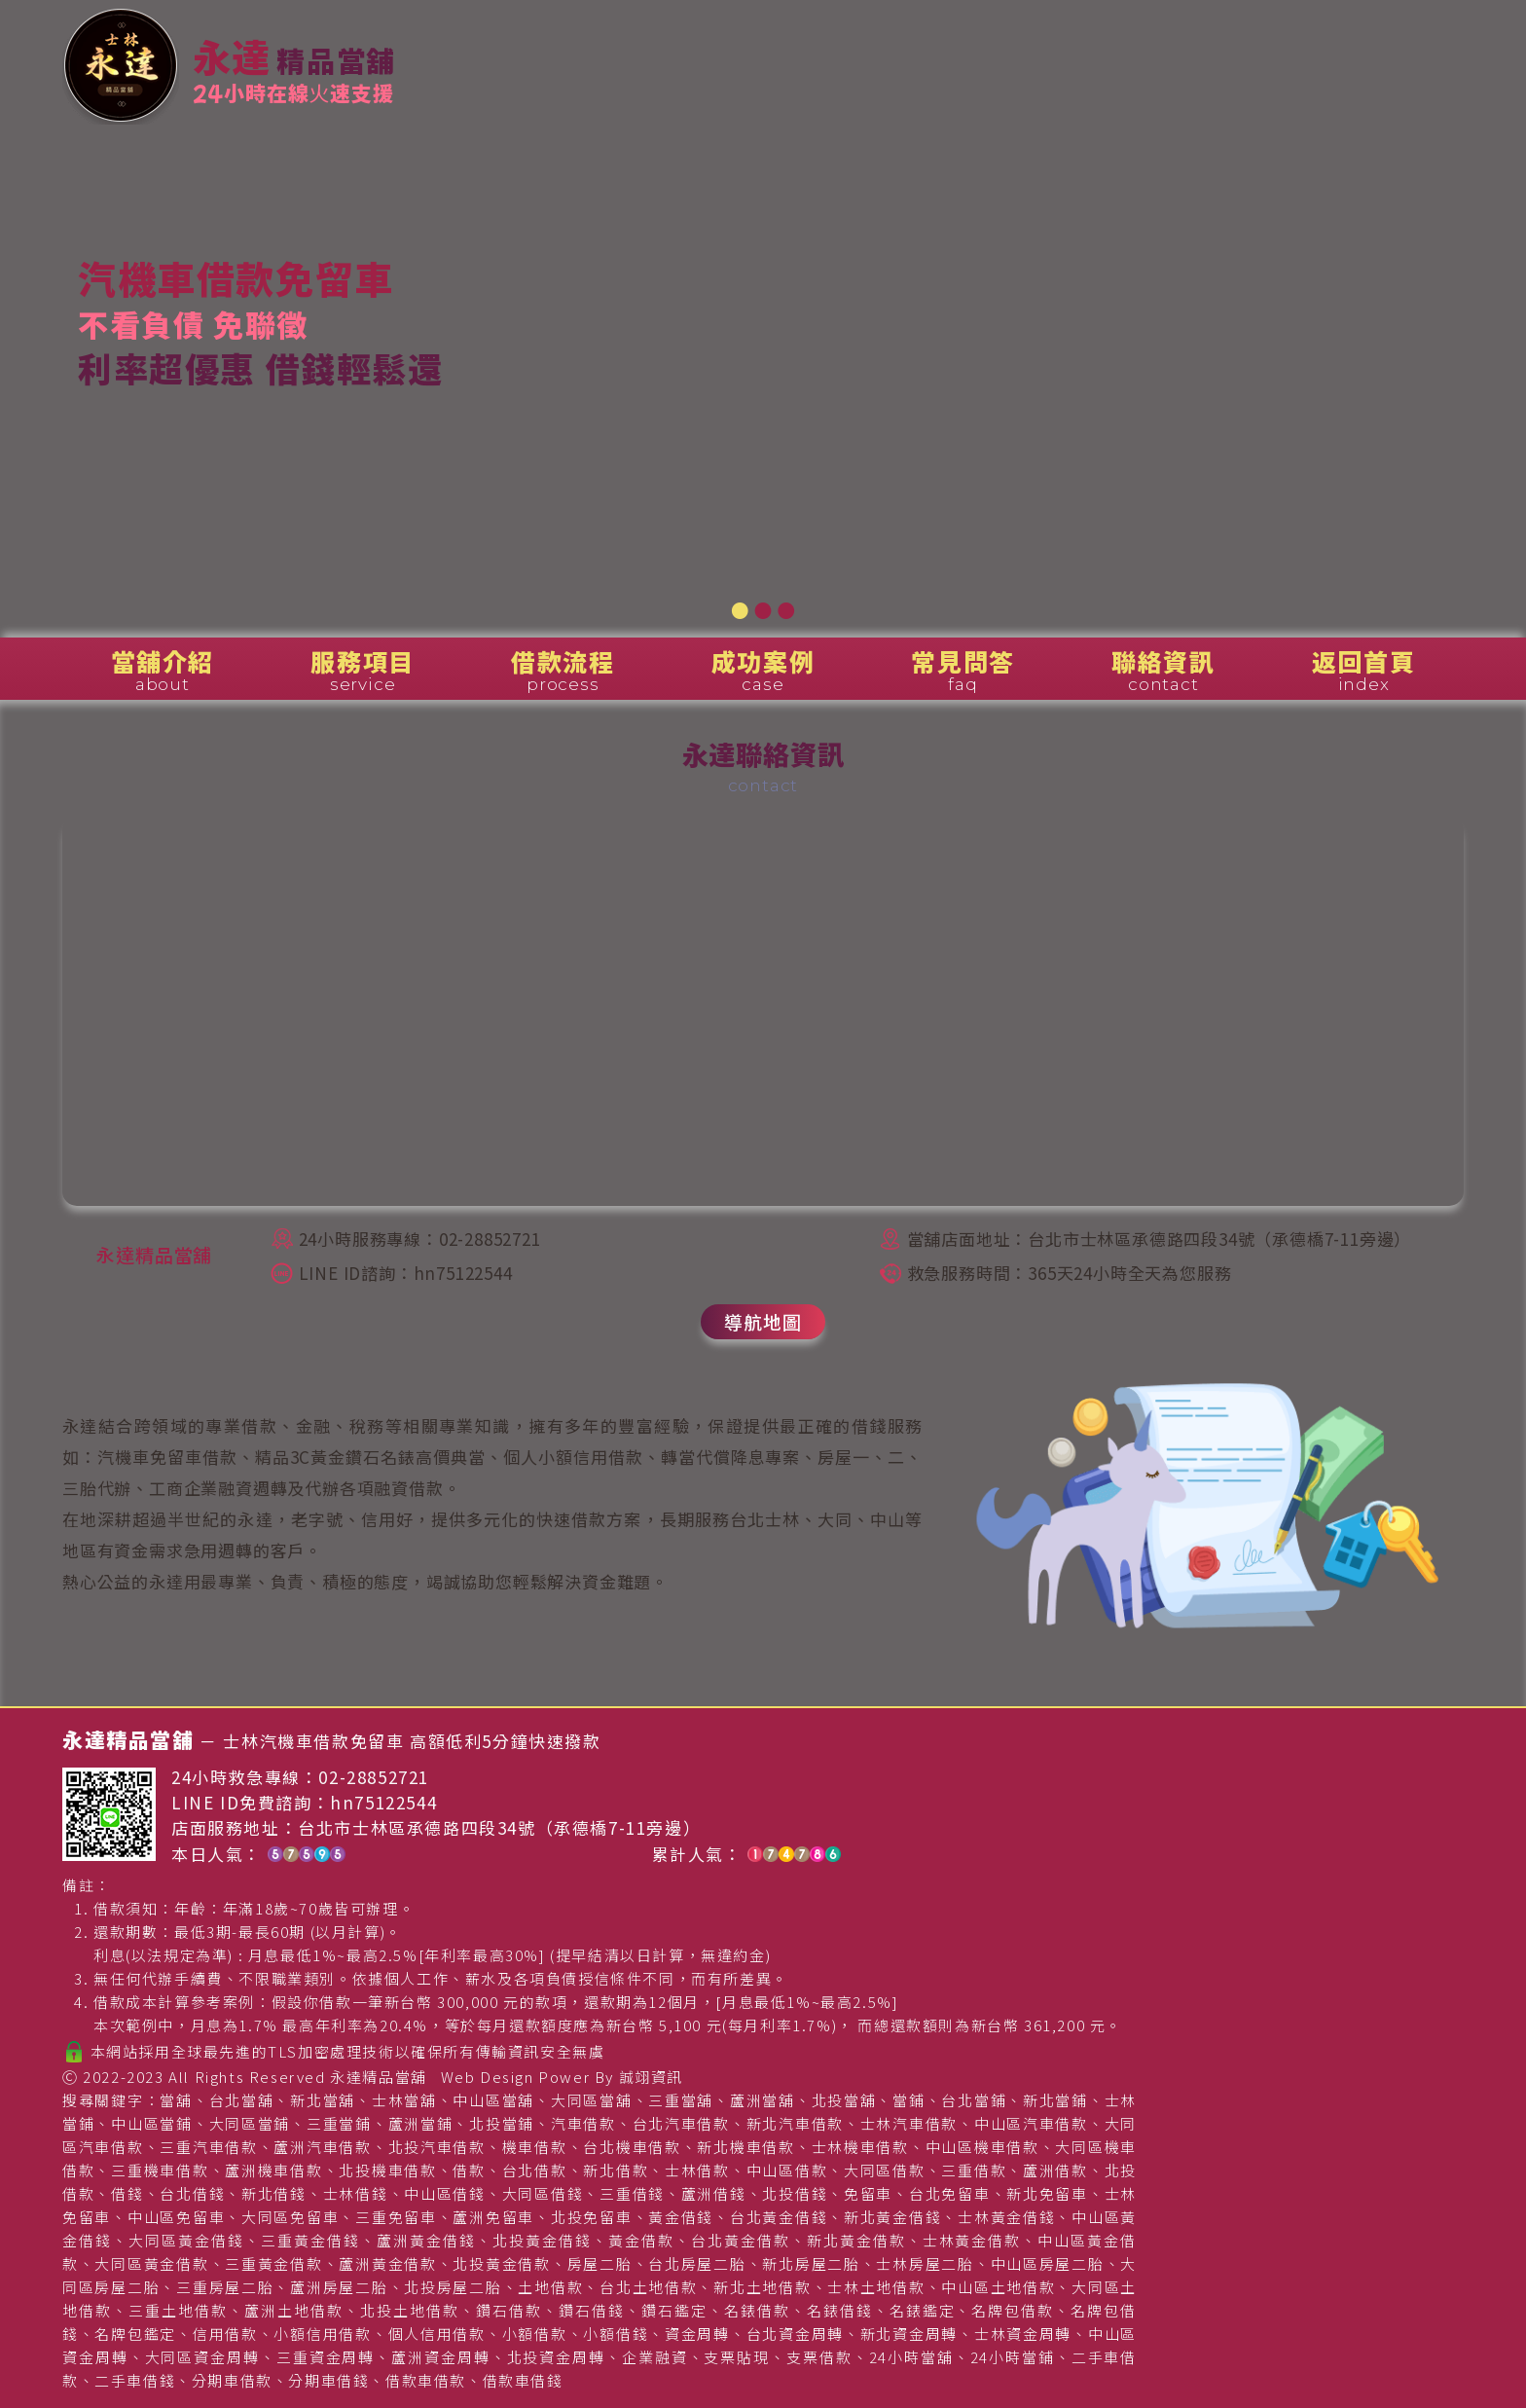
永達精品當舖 (378, 2076)
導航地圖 (762, 1321)
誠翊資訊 (651, 2076)
